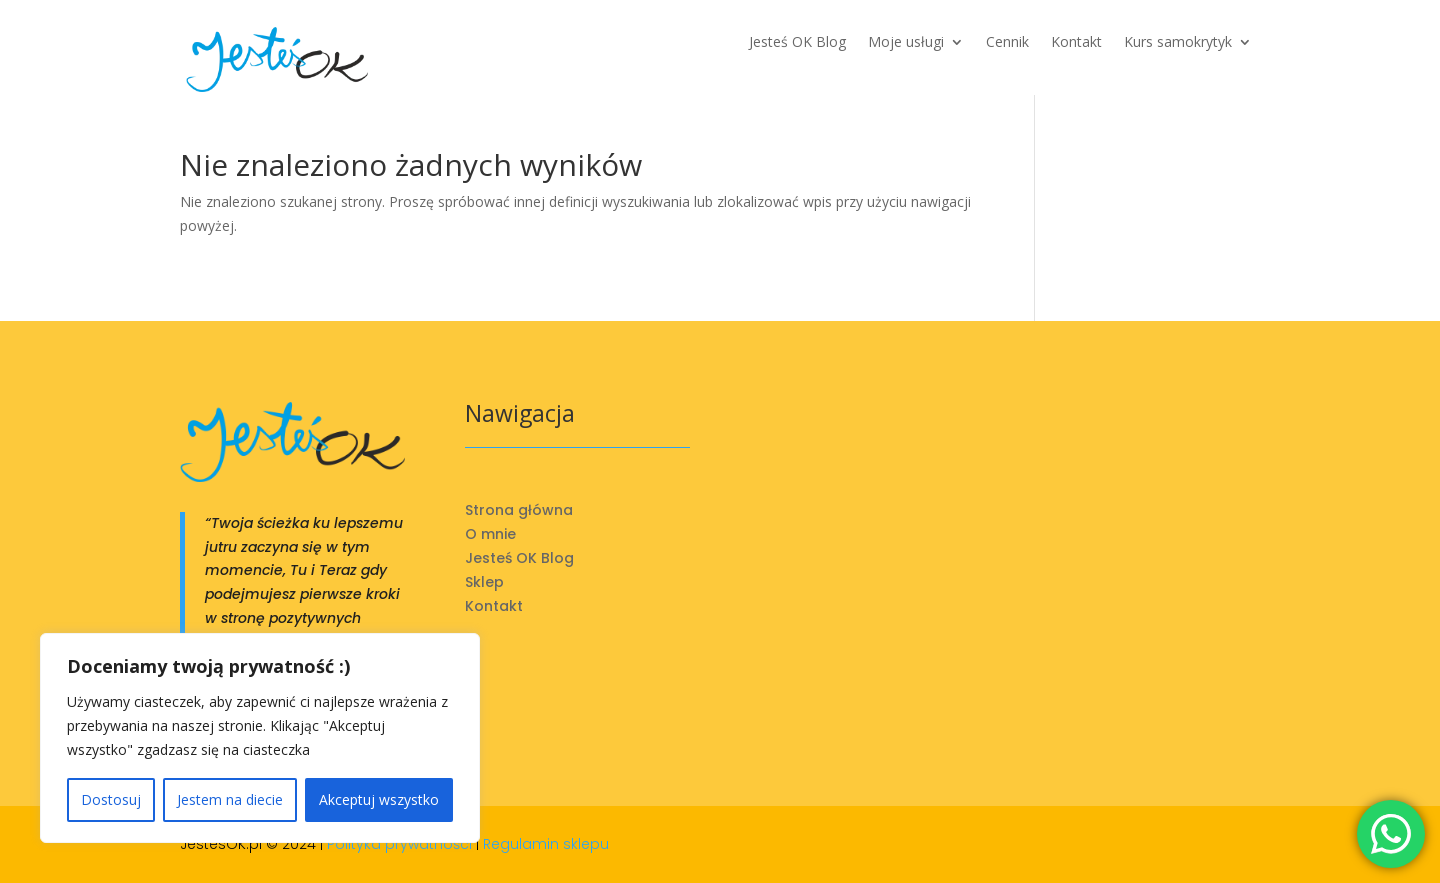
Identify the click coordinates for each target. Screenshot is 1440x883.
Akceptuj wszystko (379, 799)
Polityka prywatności (399, 844)
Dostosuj (111, 799)
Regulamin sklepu (546, 844)
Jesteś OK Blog (797, 43)
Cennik (1007, 43)
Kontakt (1076, 43)
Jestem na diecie (230, 799)
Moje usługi (906, 43)
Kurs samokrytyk (1178, 43)
